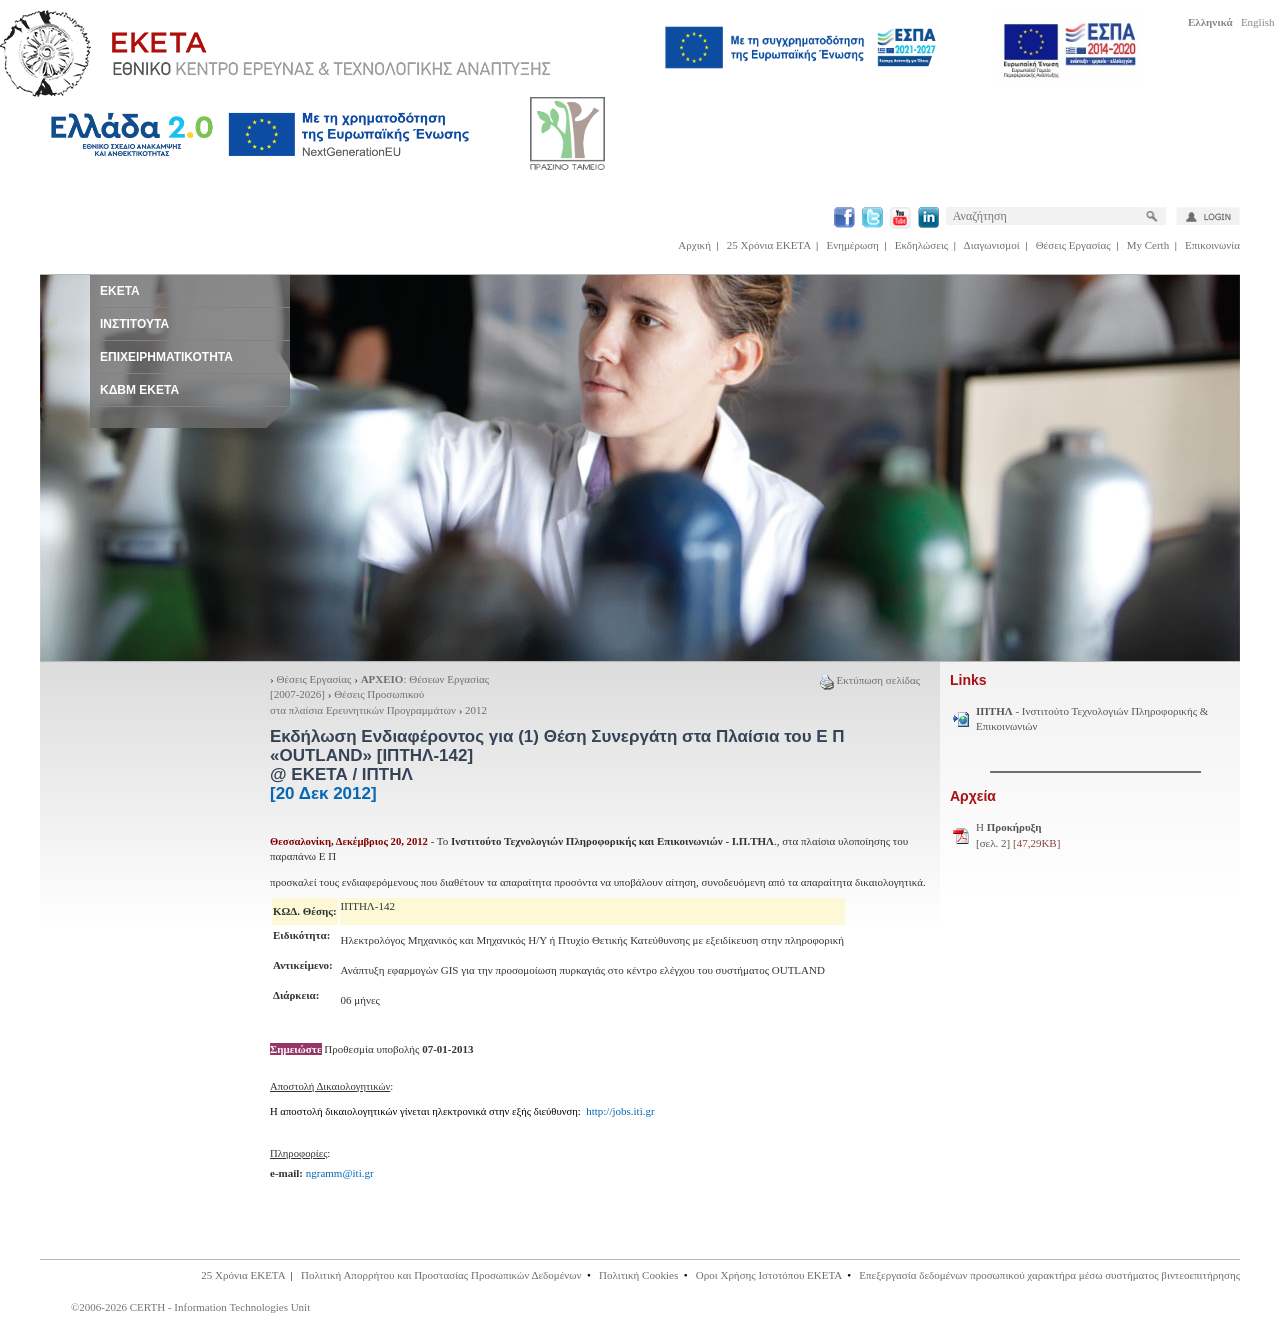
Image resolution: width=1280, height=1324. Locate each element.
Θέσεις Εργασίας (1073, 245)
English (1258, 22)
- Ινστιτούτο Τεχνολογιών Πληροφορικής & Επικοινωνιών (1092, 719)
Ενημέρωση (853, 245)
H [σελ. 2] (1018, 835)
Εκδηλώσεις (921, 245)
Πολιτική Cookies (638, 1275)
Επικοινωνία (1212, 245)
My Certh (1148, 245)
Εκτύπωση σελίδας (870, 680)
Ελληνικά (1210, 22)
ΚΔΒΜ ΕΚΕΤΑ (139, 390)
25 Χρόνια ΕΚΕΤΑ (769, 245)
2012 (476, 710)
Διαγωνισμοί (992, 245)
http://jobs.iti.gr (620, 1111)
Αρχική (694, 245)
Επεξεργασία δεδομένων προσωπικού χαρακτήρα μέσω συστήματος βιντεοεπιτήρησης (1049, 1275)
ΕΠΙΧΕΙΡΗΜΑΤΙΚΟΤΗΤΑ (166, 357)
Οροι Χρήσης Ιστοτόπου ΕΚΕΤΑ (769, 1275)
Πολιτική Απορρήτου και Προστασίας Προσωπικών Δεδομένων (441, 1275)
